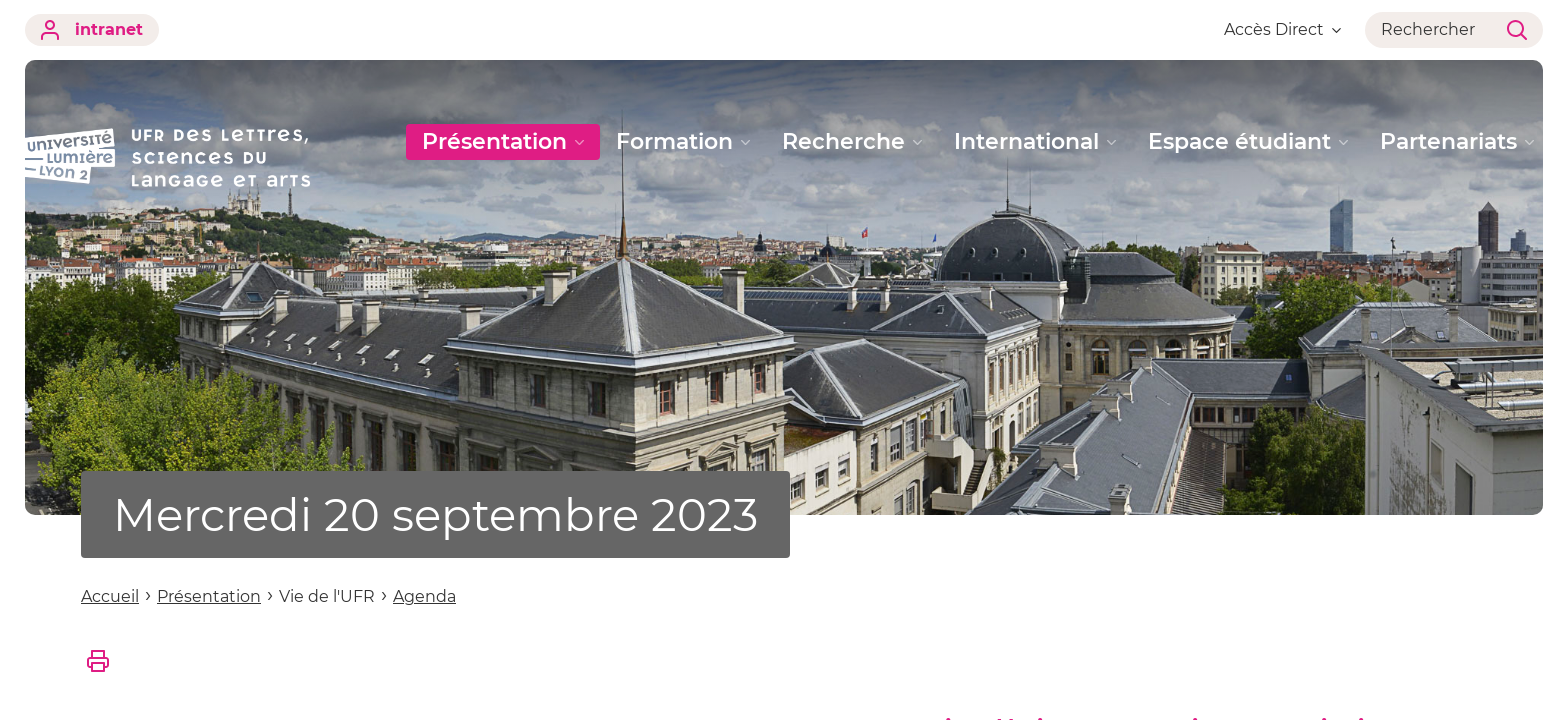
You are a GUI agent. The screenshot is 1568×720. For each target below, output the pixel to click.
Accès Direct (1282, 29)
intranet (92, 30)
